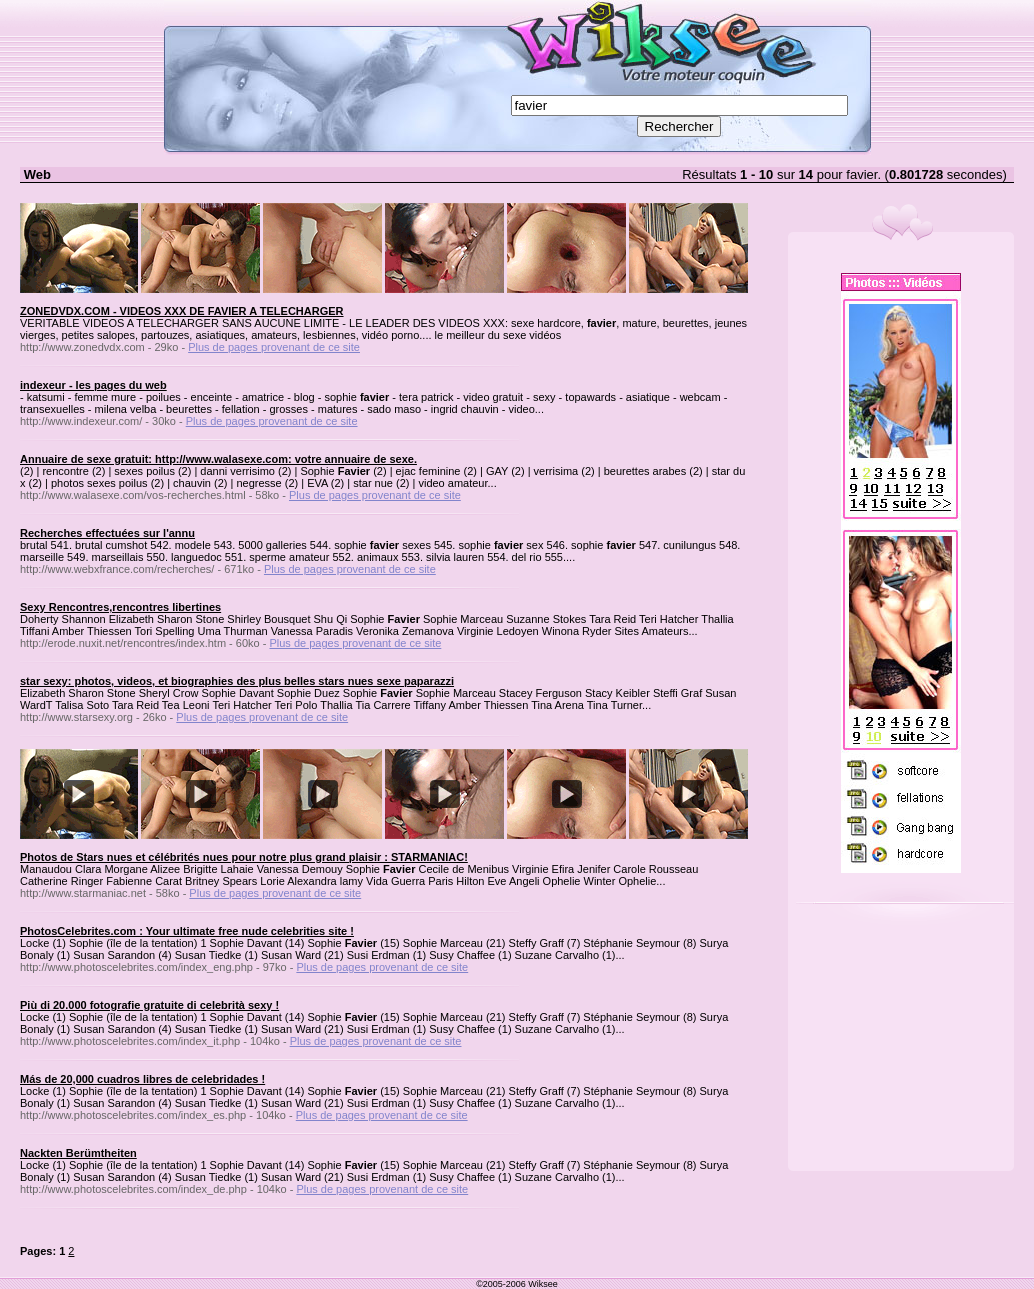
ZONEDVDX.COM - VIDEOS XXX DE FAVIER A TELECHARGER (182, 311)
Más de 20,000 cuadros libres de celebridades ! (142, 1079)
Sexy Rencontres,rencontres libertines (120, 607)
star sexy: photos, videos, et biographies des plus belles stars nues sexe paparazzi (237, 681)
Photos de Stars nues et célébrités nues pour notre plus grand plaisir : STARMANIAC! (244, 857)
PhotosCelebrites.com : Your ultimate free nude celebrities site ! (187, 931)
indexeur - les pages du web (93, 385)
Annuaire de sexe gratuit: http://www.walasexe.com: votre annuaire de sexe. (218, 459)
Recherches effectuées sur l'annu (107, 533)
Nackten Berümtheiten (78, 1153)
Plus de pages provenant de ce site (274, 347)
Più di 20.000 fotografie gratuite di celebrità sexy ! (149, 1005)
